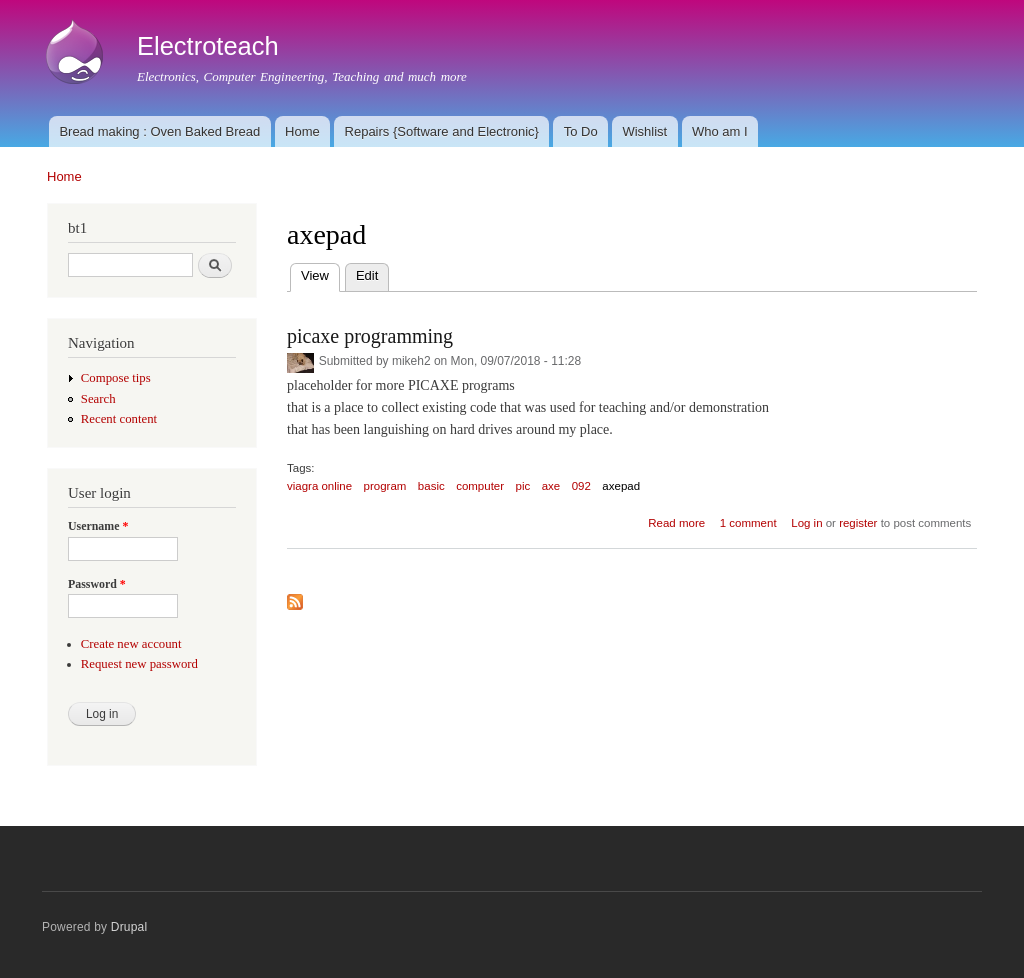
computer (480, 486)
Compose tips (116, 378)
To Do (581, 131)
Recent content (119, 419)
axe (551, 486)
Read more (676, 523)
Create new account (131, 644)
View (320, 273)
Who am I (720, 131)
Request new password (139, 664)
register (858, 523)
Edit (367, 275)
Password (97, 584)
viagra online (319, 486)
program (385, 486)
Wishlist (644, 131)
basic (431, 486)
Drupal (129, 927)
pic (523, 486)
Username (98, 526)
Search (98, 399)
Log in (806, 523)
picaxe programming (370, 336)
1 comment (748, 523)
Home (302, 131)
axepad (621, 486)
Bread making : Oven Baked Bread (159, 131)
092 (581, 486)
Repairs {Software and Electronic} (442, 131)
